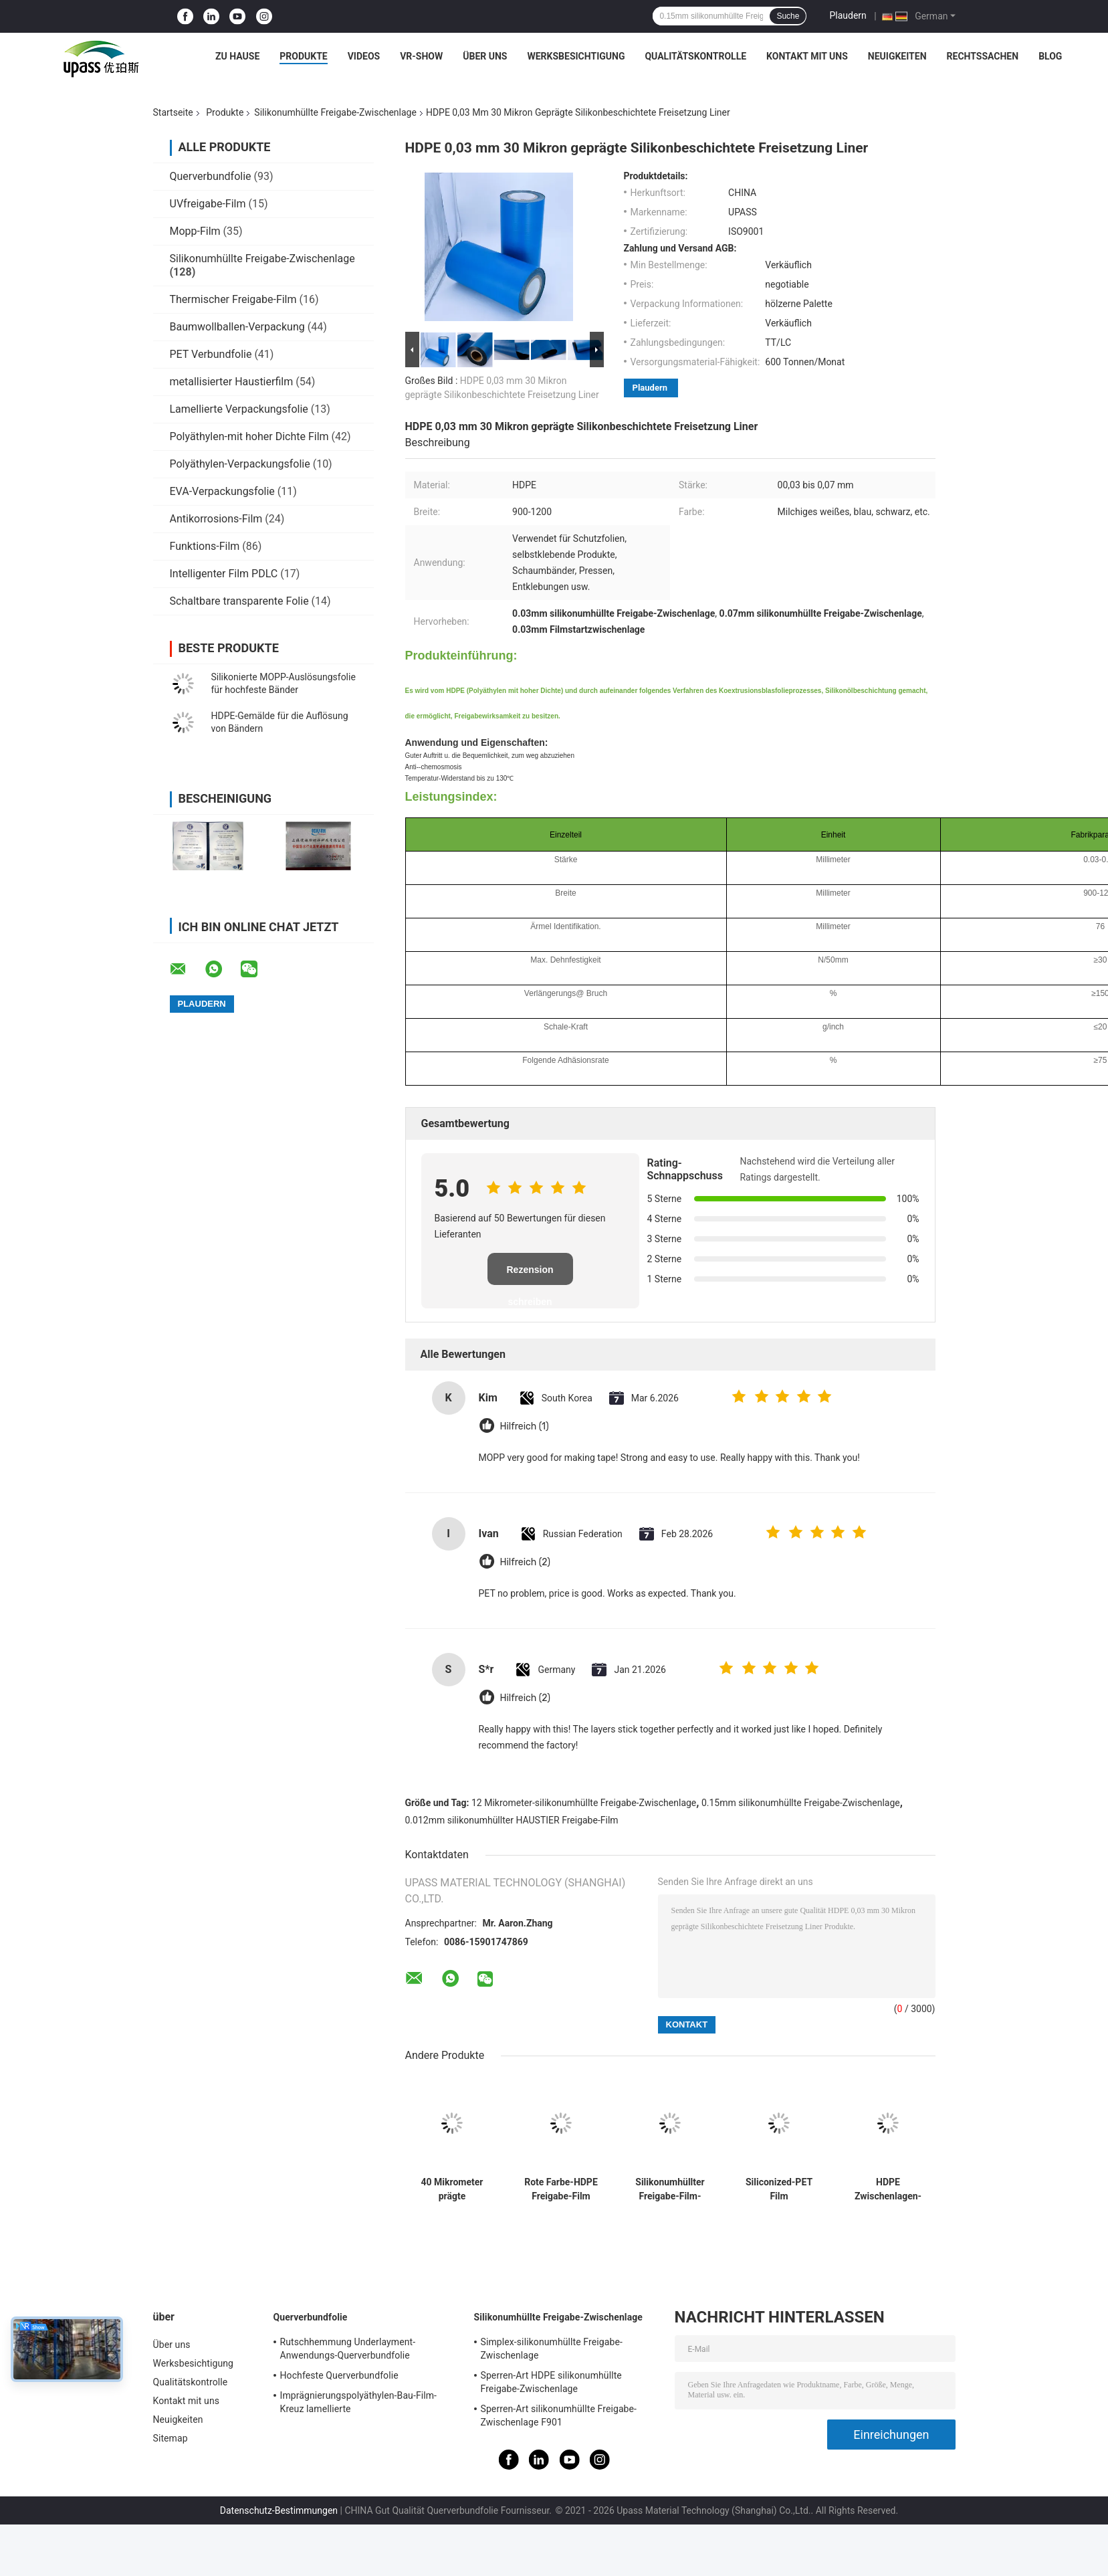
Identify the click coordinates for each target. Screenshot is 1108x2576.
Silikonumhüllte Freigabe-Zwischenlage (335, 112)
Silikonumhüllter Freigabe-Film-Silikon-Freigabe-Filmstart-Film (670, 2189)
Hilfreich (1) (524, 1426)
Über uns (485, 56)
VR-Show (421, 56)
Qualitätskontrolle (695, 56)
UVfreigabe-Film (208, 203)
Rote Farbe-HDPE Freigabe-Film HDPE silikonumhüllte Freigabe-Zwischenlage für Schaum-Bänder (561, 2189)
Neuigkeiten (897, 56)
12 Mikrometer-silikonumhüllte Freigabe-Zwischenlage (583, 1802)
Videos (364, 56)
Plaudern (847, 15)
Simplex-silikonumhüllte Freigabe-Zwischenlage (552, 2349)
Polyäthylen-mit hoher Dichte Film (249, 436)
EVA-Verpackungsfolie (222, 491)
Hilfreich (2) (525, 1562)
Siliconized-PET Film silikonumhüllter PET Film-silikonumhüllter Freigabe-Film (779, 2189)
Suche (787, 16)
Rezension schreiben (529, 1274)
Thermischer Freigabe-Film (233, 299)
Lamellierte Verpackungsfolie (239, 409)
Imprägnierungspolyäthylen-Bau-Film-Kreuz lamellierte (358, 2402)
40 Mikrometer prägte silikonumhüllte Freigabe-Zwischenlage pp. (452, 2189)
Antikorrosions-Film (216, 518)
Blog (1050, 56)
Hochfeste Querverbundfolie (339, 2375)
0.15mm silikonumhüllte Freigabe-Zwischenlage (800, 1802)
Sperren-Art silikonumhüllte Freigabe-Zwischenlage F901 (559, 2415)
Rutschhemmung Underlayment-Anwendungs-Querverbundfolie (348, 2349)
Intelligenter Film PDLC (224, 573)
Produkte (303, 56)
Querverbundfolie (210, 176)
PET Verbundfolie (211, 354)
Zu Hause (237, 56)
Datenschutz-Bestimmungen (279, 2510)
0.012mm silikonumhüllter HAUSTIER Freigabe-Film (512, 1820)
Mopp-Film (195, 231)
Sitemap (170, 2438)
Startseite (173, 112)
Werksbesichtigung (576, 56)
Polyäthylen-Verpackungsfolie (240, 464)
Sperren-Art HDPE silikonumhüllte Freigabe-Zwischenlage (551, 2382)
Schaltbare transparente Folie (239, 601)
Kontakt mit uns (807, 56)
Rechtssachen (983, 56)
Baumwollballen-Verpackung (237, 326)
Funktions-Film (205, 546)
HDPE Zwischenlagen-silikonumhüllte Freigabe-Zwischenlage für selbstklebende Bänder (888, 2189)
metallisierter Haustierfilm (232, 381)
